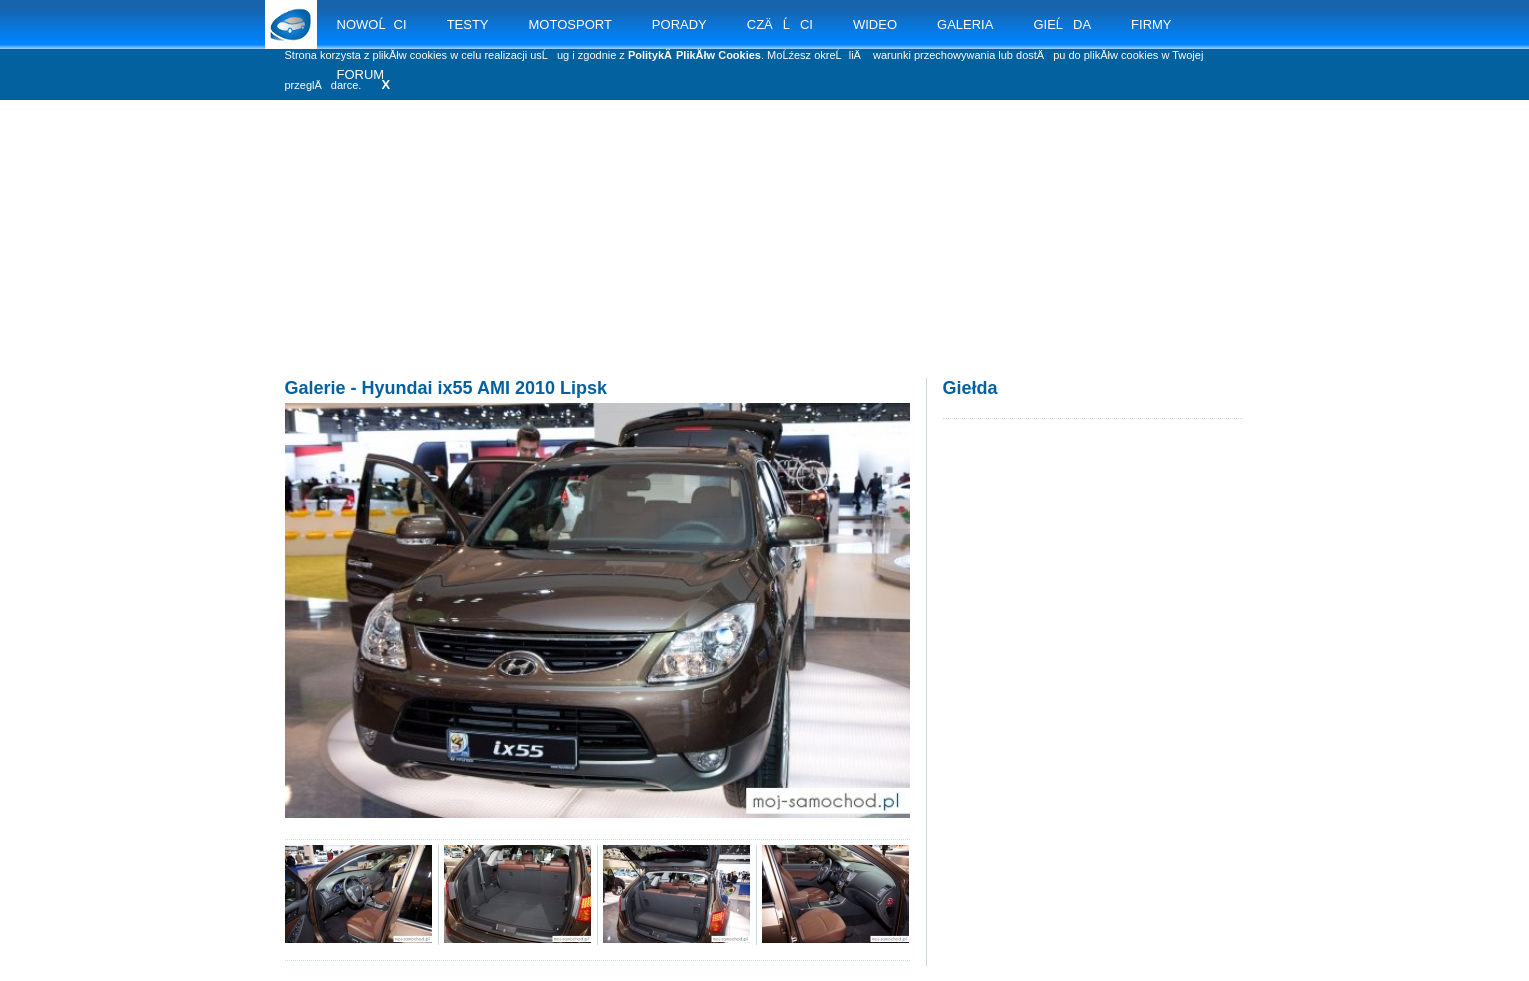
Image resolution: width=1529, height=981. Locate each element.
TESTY (468, 24)
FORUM (361, 74)
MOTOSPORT (570, 24)
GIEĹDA (1062, 24)
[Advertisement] (765, 260)
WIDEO (875, 24)
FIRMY (1151, 24)
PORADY (679, 24)
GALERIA (965, 24)
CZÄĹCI (780, 24)
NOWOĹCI (372, 24)
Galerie (315, 388)
